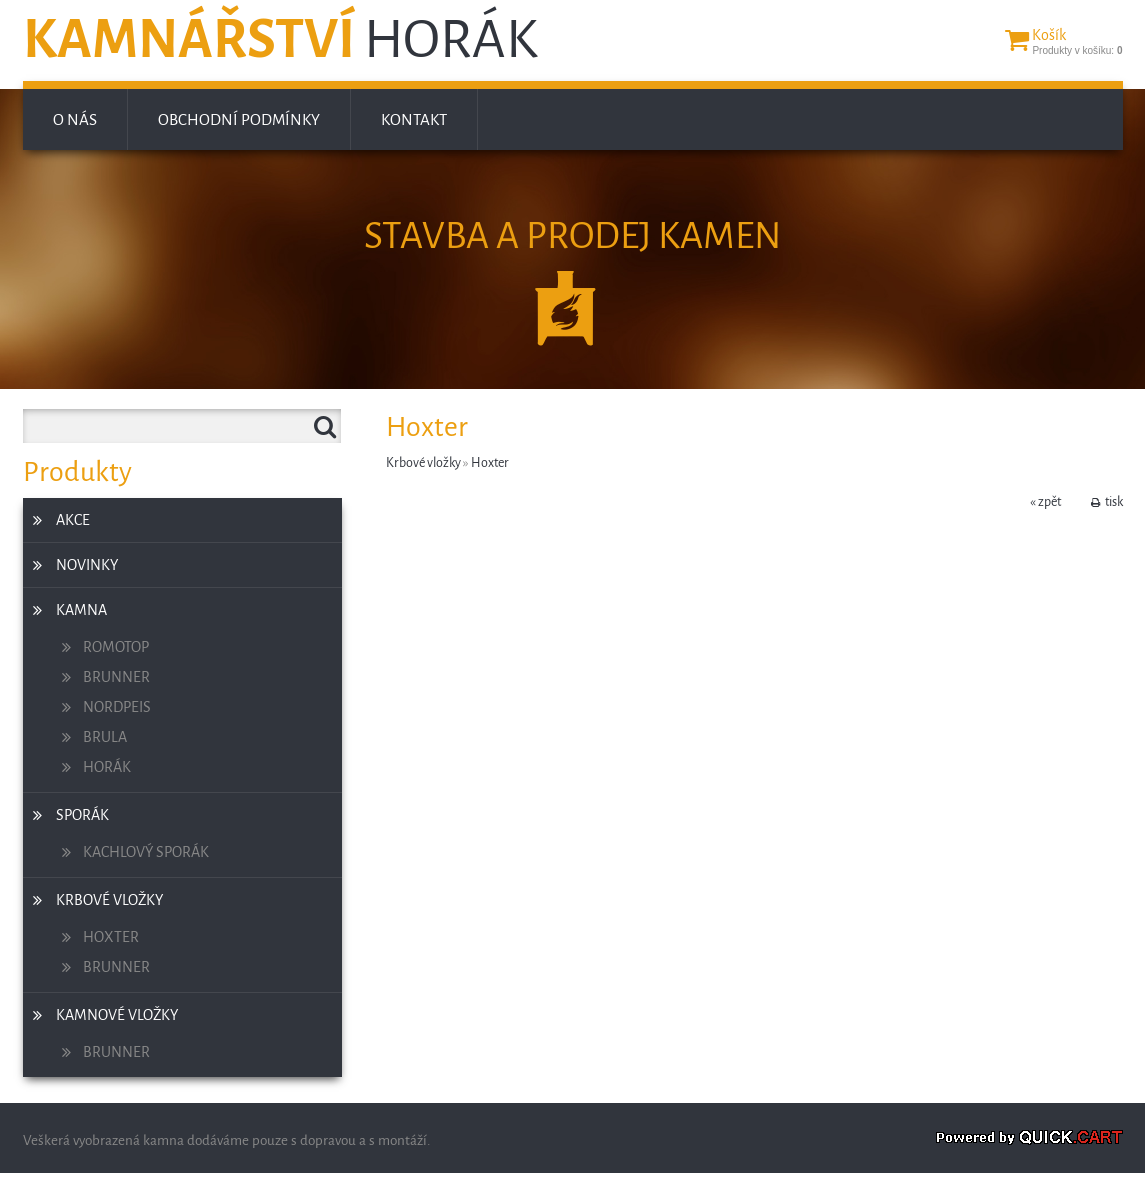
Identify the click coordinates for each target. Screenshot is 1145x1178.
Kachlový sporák (146, 852)
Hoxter (111, 937)
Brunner (116, 677)
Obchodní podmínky (239, 119)
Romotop (116, 647)
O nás (75, 119)
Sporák (82, 815)
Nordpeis (117, 707)
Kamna (81, 610)
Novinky (87, 565)
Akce (73, 520)
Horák (107, 767)
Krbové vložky (109, 900)
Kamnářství (280, 40)
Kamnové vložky (117, 1015)
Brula (105, 737)
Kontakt (414, 119)
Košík (1049, 35)
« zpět (1045, 502)
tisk (1114, 502)
